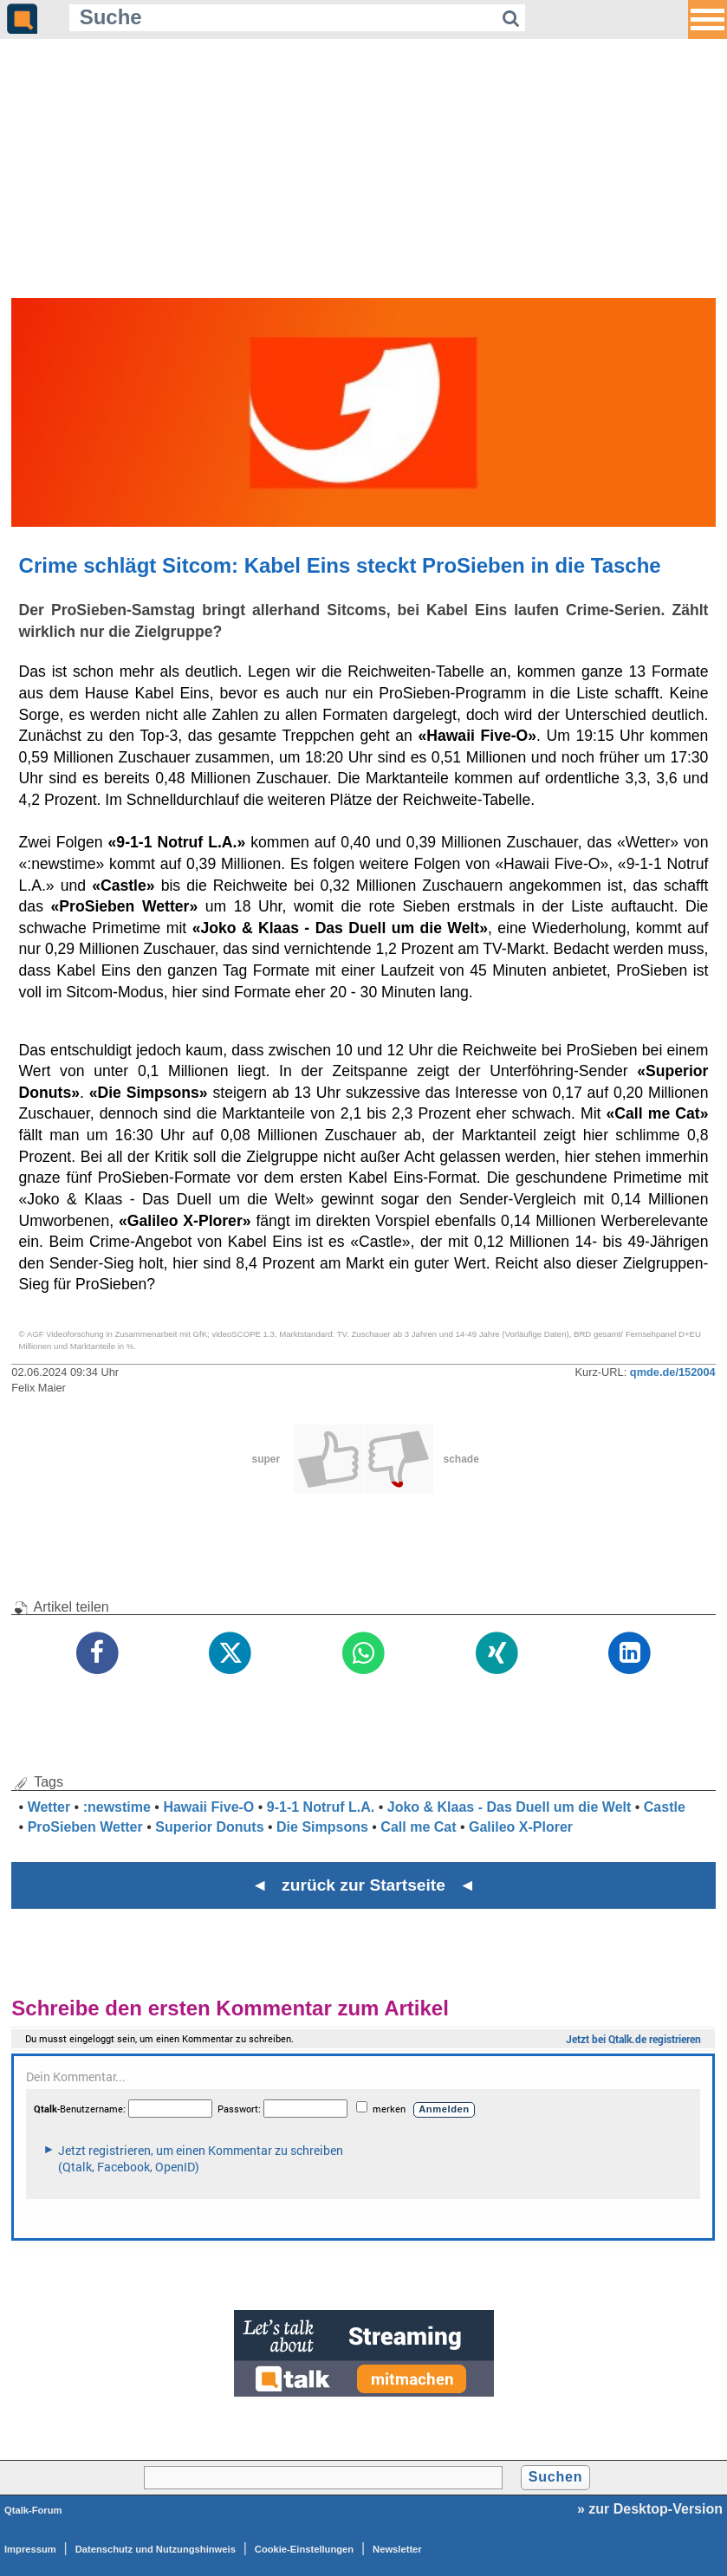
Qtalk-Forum (33, 2510)
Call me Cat (418, 1827)
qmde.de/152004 (673, 1372)
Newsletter (397, 2549)
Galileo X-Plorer (521, 1827)
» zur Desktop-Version (650, 2508)
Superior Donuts (209, 1827)
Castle (664, 1807)
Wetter (49, 1807)
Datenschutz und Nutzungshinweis (155, 2549)
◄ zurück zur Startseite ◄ (363, 1885)
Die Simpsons (322, 1827)
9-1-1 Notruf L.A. (320, 1807)
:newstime (117, 1807)
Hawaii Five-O (208, 1807)
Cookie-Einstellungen (304, 2549)
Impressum (30, 2549)
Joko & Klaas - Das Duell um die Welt (509, 1807)
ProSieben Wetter (85, 1827)
